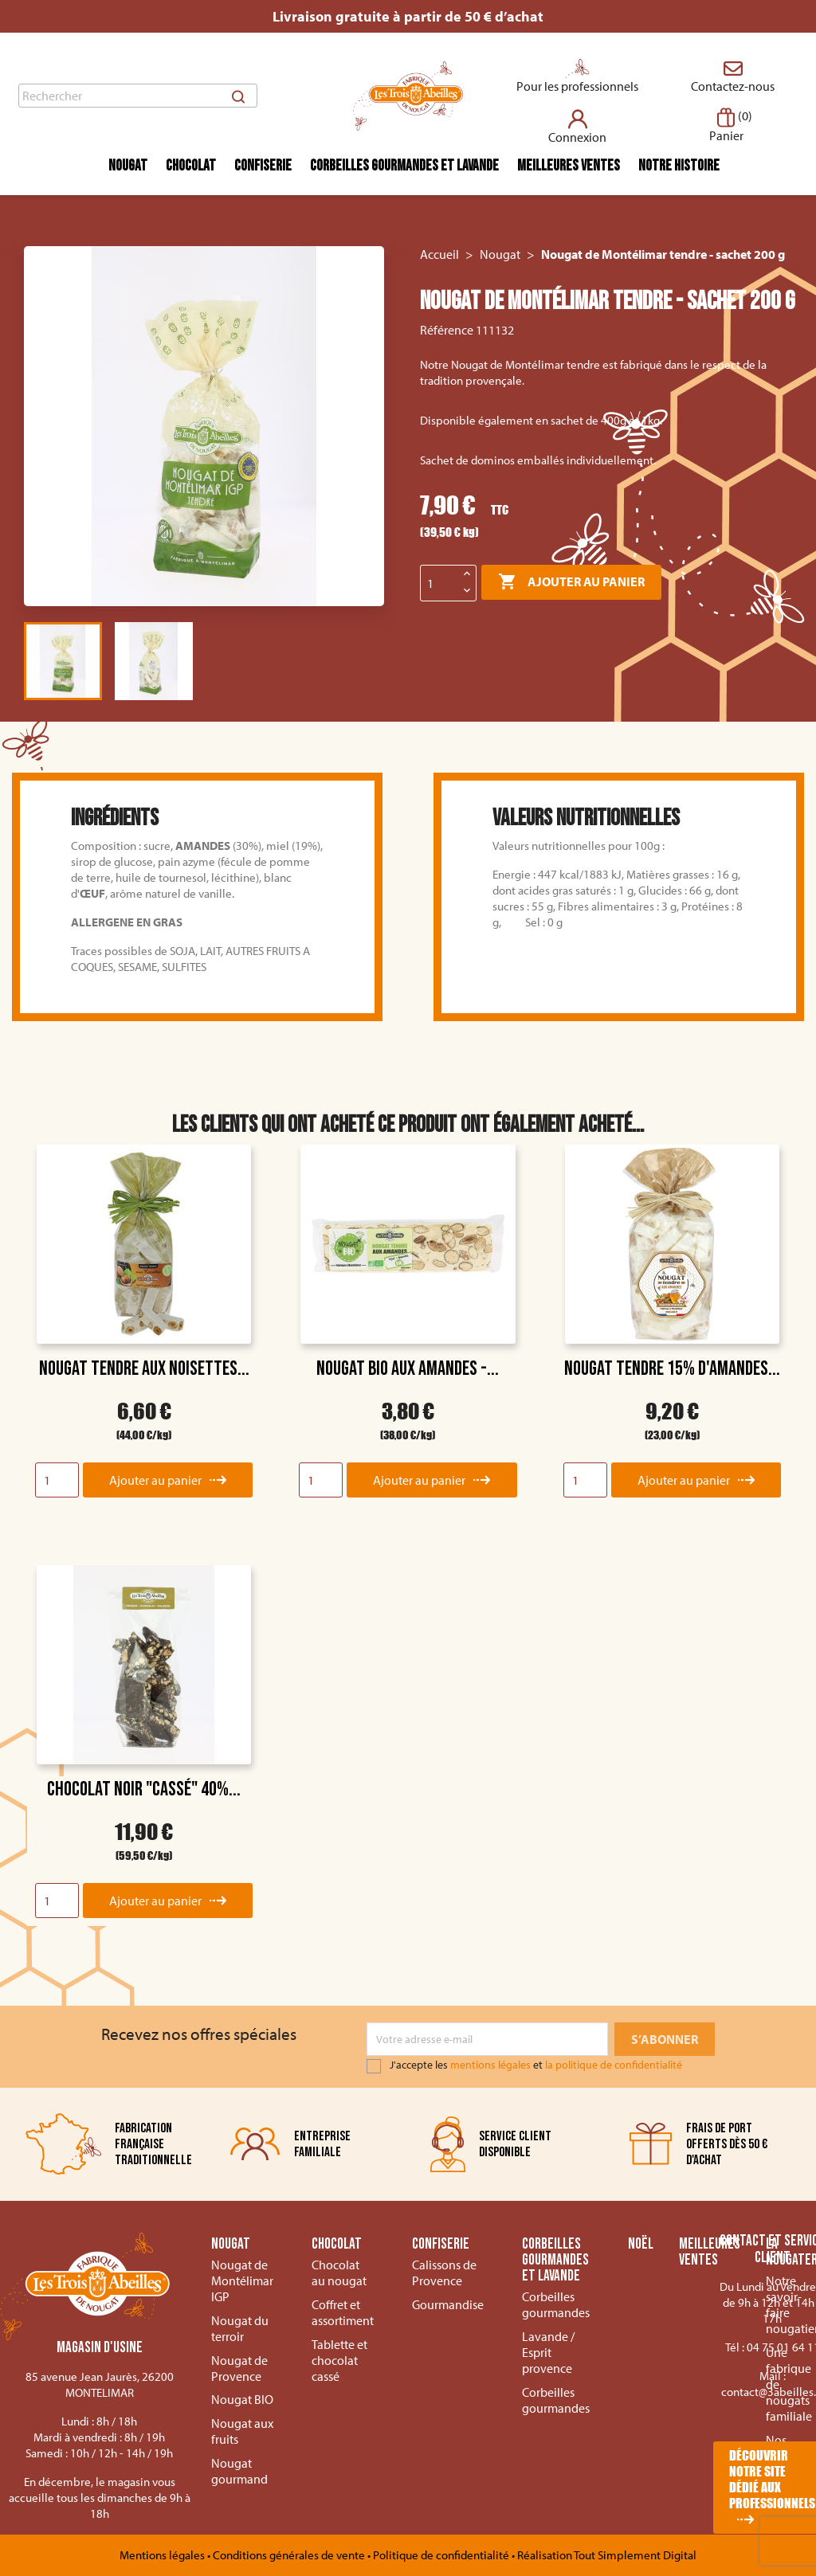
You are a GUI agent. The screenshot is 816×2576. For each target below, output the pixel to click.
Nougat (127, 166)
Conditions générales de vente (290, 2554)
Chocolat (191, 166)
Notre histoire (679, 166)
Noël (640, 2245)
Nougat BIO (242, 2399)
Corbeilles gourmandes (556, 2304)
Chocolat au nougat (339, 2272)
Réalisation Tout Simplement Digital (606, 2554)
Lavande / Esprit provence (548, 2352)
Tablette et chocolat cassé (339, 2360)
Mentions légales (163, 2554)
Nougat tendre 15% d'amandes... (672, 1369)
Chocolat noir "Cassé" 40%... (144, 1789)
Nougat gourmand (239, 2471)
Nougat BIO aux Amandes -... (407, 1369)
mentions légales (490, 2064)
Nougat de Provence (239, 2368)
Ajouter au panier (571, 582)
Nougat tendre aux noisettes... (144, 1369)
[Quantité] (440, 583)
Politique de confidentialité (442, 2554)
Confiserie (263, 166)
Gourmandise (448, 2304)
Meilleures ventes (568, 166)
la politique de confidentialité (613, 2064)
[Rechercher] (137, 96)
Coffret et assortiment (343, 2312)
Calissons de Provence (444, 2272)
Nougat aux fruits (242, 2431)
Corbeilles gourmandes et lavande (404, 166)
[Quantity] (57, 1479)
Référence (446, 330)
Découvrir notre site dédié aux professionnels (772, 2479)
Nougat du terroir (240, 2328)
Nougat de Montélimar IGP (242, 2280)
